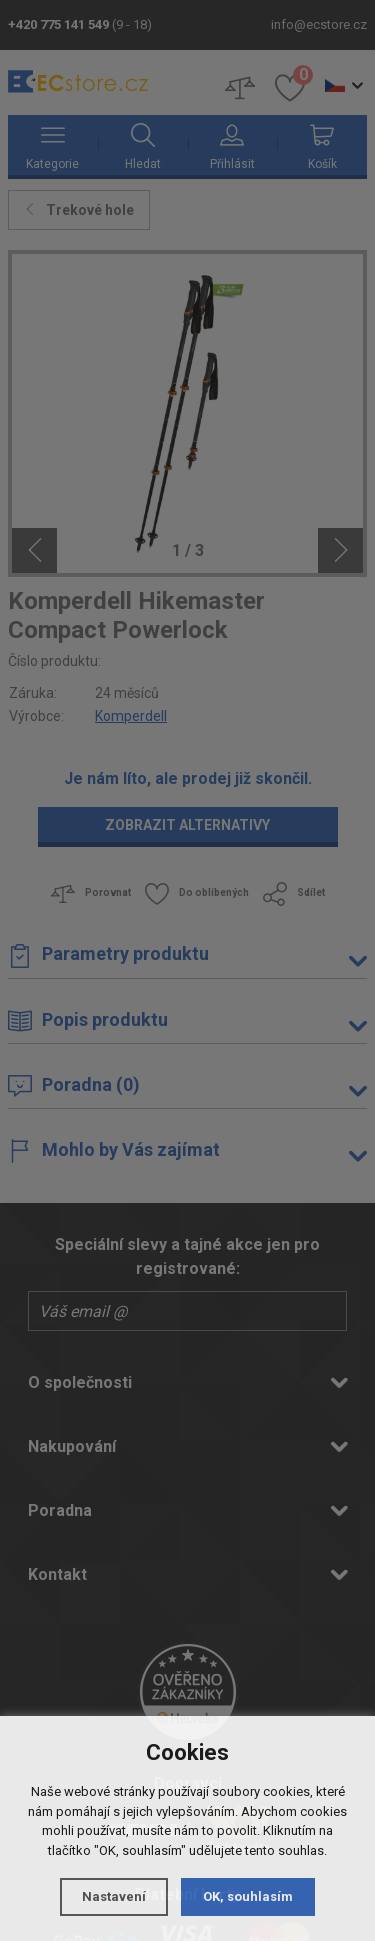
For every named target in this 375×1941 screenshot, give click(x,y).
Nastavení (114, 1896)
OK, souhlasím (248, 1896)
